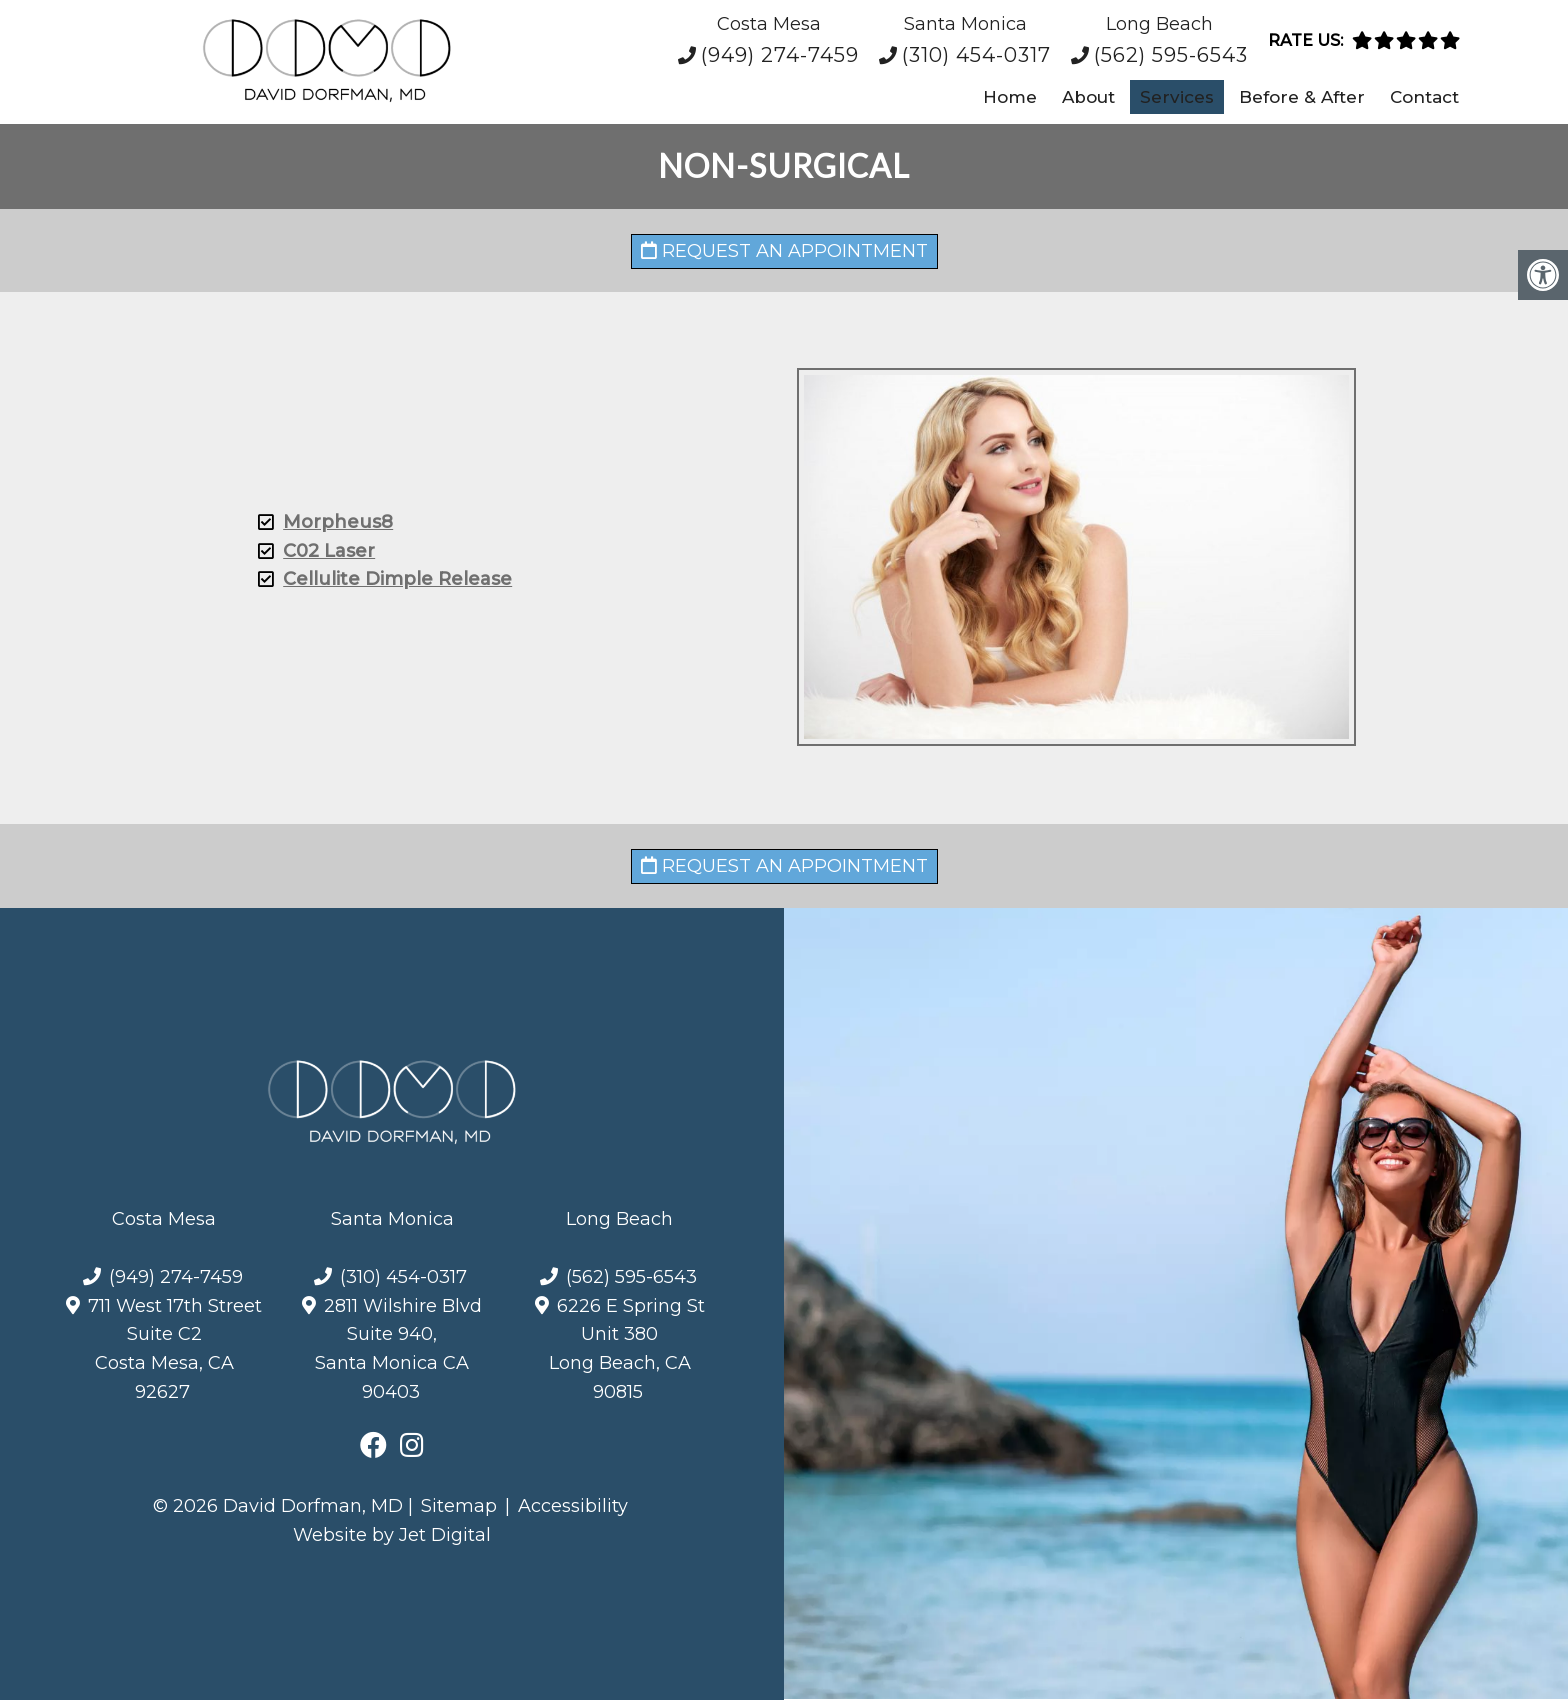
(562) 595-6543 (1171, 55)
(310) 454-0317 (976, 55)
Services (1177, 97)
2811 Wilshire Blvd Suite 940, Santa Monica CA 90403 (398, 1349)
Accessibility (573, 1506)
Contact (1424, 97)
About (1088, 97)
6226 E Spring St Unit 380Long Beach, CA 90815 (627, 1349)
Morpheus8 (321, 522)
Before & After (1302, 97)
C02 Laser (312, 551)
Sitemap (459, 1506)
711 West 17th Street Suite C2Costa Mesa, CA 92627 (175, 1349)
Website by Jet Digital (392, 1535)
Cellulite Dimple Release (380, 579)
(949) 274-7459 (780, 55)
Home (1010, 97)
